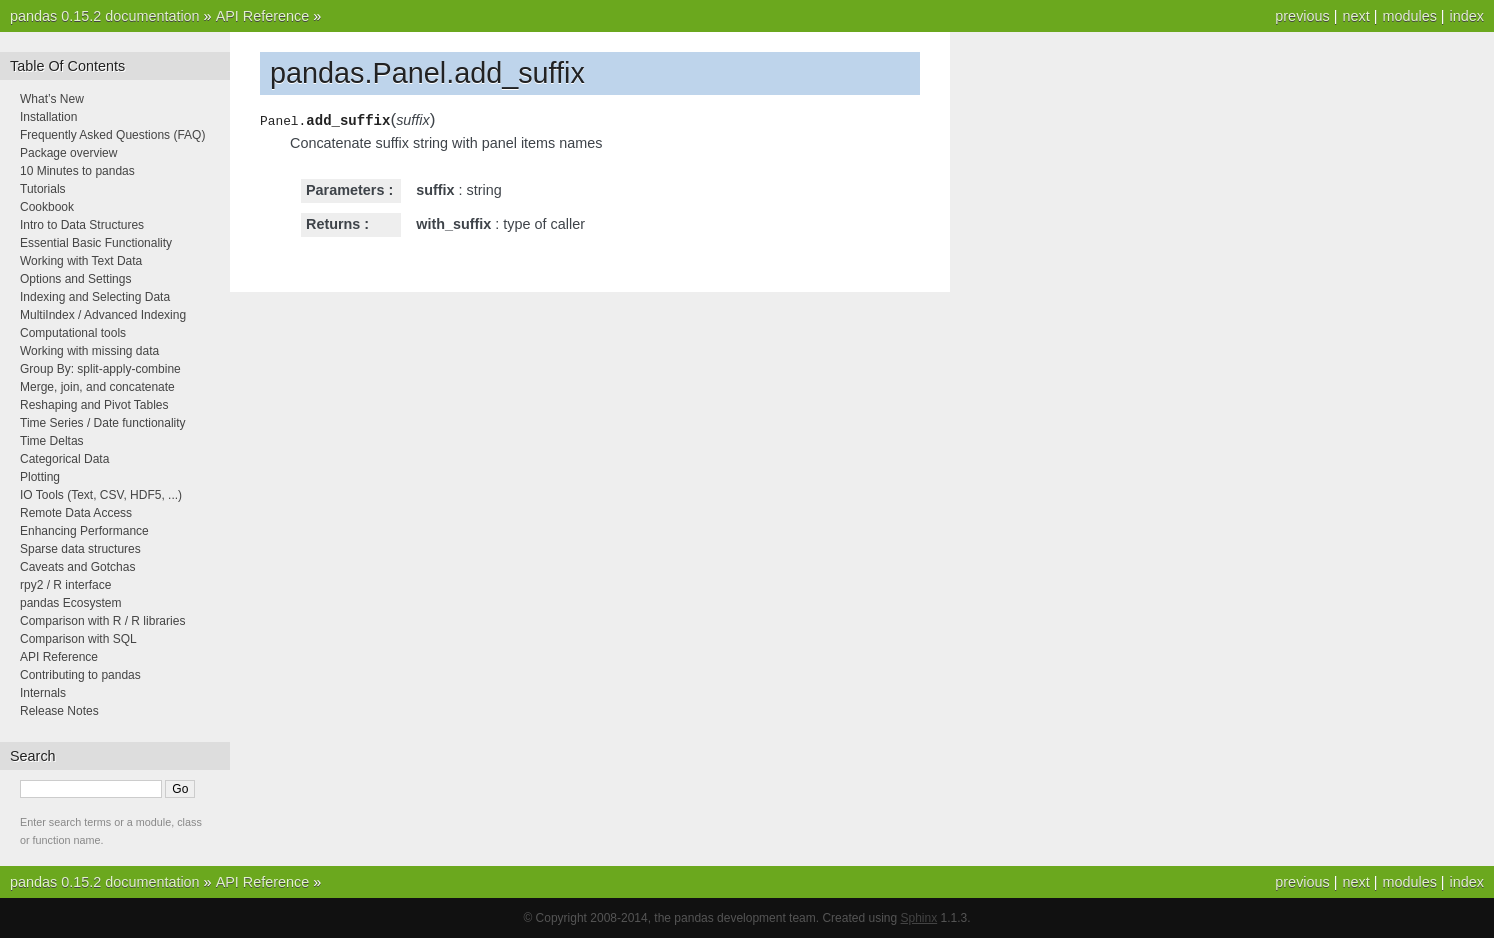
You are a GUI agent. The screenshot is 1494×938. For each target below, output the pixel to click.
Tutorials (43, 189)
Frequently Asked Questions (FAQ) (112, 135)
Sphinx (919, 918)
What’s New (52, 99)
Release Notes (59, 711)
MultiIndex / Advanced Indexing (103, 315)
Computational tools (73, 333)
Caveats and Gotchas (77, 567)
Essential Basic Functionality (96, 243)
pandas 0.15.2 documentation (105, 16)
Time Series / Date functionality (103, 423)
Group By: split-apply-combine (100, 369)
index (1467, 16)
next (1355, 16)
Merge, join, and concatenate (97, 387)
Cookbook (47, 207)
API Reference (263, 16)
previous (1302, 16)
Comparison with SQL (78, 639)
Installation (48, 117)
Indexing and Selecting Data (95, 297)
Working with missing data (89, 351)
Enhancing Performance (84, 531)
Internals (43, 693)
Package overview (68, 153)
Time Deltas (52, 441)
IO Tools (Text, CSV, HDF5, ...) (101, 495)
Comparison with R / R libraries (102, 621)
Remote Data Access (76, 513)
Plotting (40, 477)
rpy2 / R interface (65, 585)
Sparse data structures (80, 549)
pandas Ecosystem (70, 603)
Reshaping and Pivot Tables (94, 405)
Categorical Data (64, 459)
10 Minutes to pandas (77, 171)
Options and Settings (75, 279)
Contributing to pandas (80, 675)
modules (1409, 16)
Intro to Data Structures (82, 225)
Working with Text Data (81, 261)
